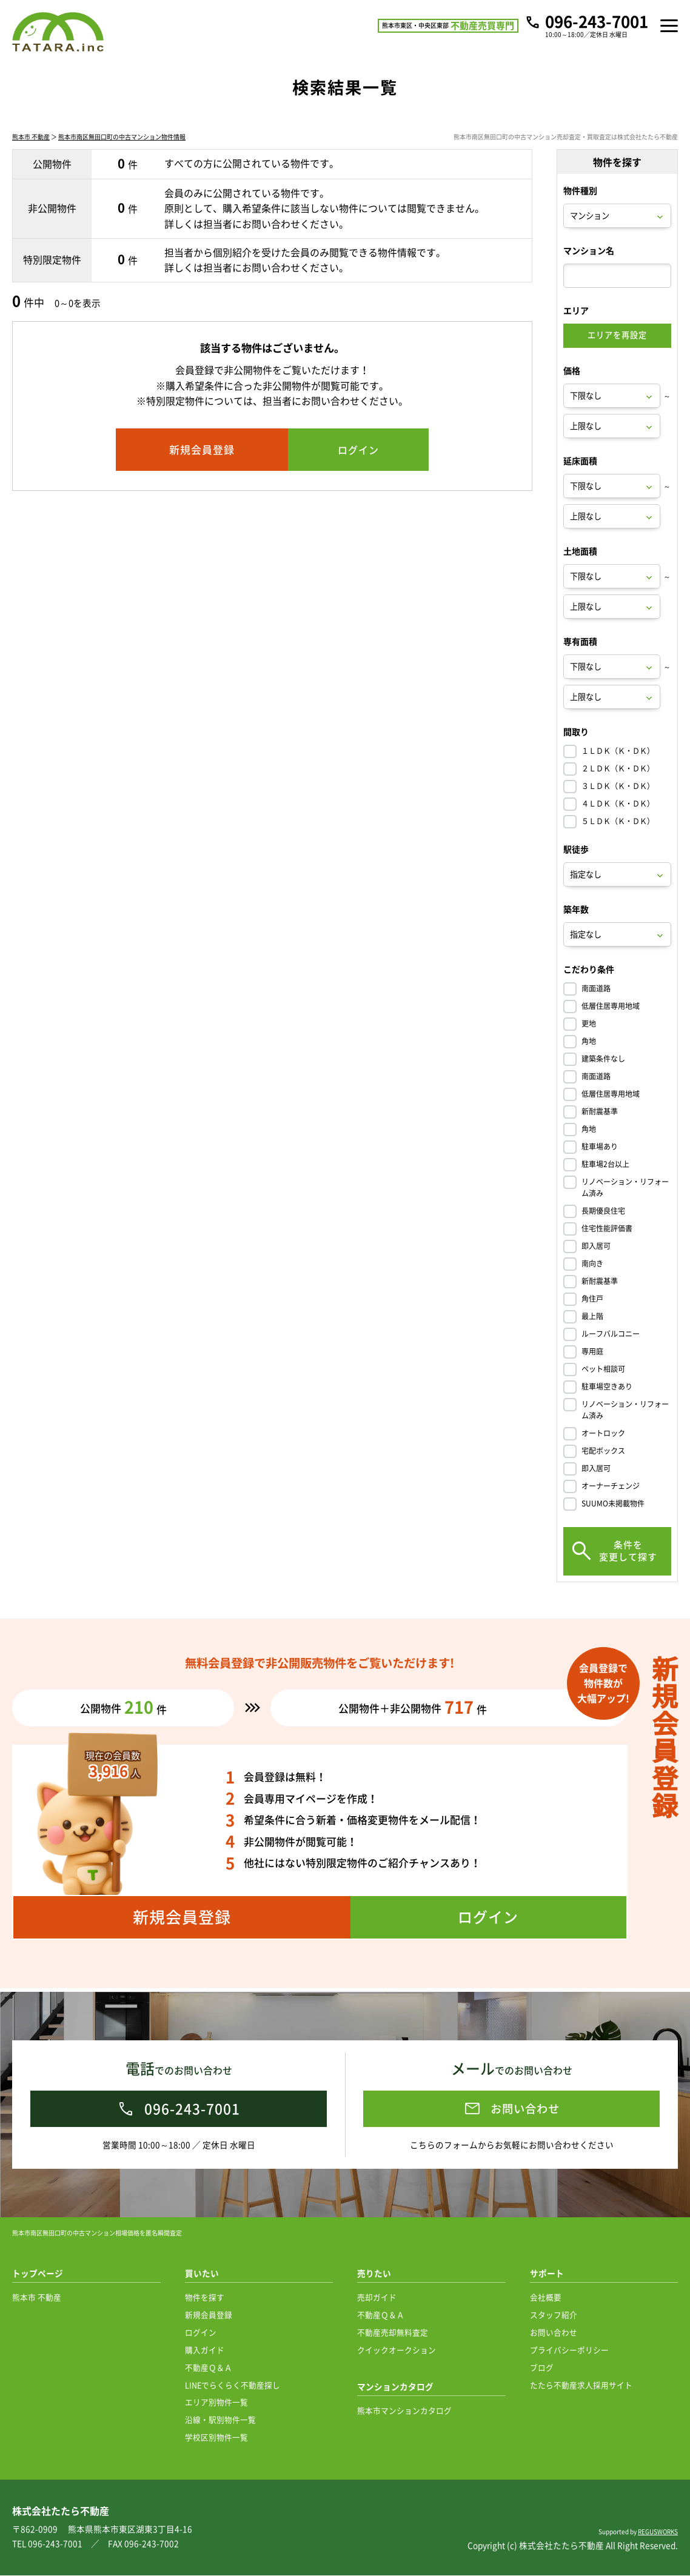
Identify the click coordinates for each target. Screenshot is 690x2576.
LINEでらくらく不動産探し (232, 2385)
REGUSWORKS (658, 2532)
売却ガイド (377, 2297)
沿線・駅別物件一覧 (220, 2420)
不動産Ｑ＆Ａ (208, 2368)
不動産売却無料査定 (392, 2332)
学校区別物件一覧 (216, 2437)
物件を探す (204, 2297)
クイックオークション (396, 2350)
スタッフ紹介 (553, 2315)
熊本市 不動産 (31, 140)
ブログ (542, 2368)
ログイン (200, 2332)
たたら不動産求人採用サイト (581, 2385)
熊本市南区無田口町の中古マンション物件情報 (122, 140)
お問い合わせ (553, 2332)
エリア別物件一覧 (216, 2402)
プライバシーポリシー (569, 2350)
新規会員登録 (208, 2315)
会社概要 (545, 2297)
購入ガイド (204, 2350)
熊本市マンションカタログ (404, 2411)
